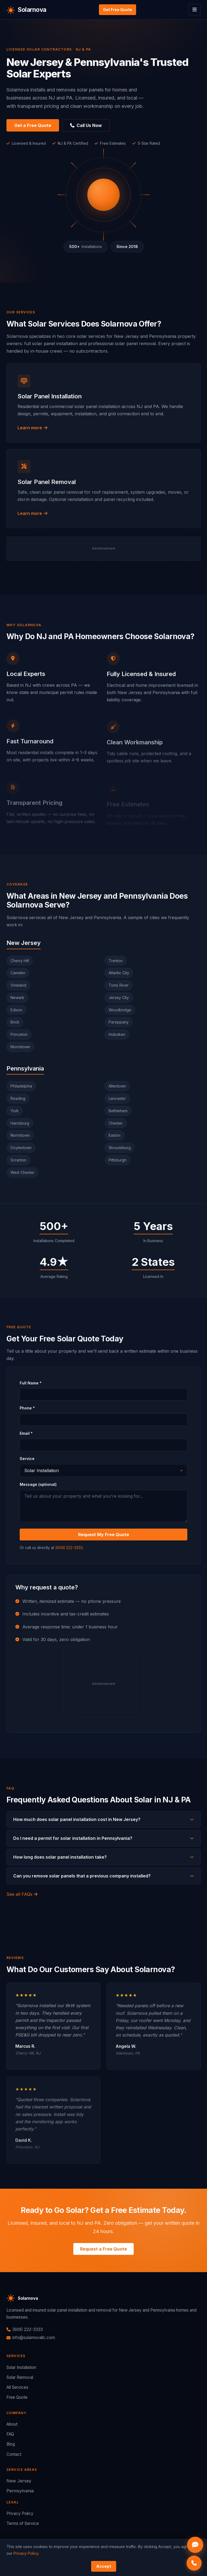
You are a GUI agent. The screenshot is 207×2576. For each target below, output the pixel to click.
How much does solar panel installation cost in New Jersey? (103, 1819)
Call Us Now (86, 125)
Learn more (32, 430)
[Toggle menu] (195, 10)
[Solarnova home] (26, 10)
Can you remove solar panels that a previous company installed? (103, 1876)
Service (27, 1461)
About (12, 2424)
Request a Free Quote (103, 2249)
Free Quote (16, 2397)
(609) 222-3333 (69, 1550)
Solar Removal (19, 2377)
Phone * (27, 1410)
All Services (17, 2387)
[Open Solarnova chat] (195, 2545)
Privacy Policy (19, 2513)
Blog (10, 2444)
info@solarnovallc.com (30, 2337)
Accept (103, 2566)
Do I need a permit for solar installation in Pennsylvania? (103, 1838)
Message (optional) (38, 1486)
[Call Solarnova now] (194, 2563)
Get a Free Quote (32, 125)
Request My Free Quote (103, 1536)
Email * (26, 1435)
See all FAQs (21, 1894)
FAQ (10, 2434)
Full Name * (31, 1385)
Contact (13, 2454)
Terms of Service (22, 2523)
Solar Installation (21, 2367)
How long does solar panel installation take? (103, 1857)
